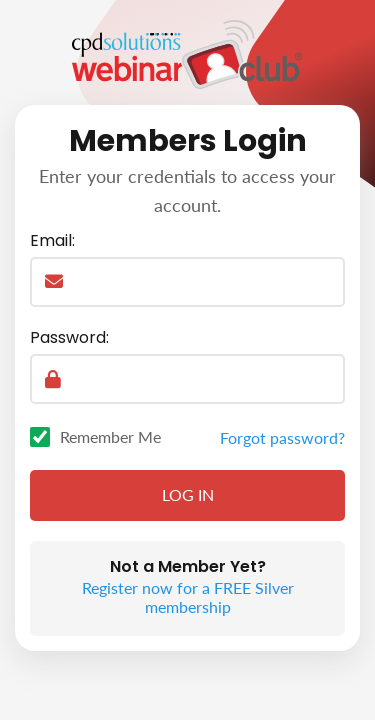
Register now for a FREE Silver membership (188, 597)
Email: (52, 241)
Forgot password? (282, 437)
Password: (69, 338)
